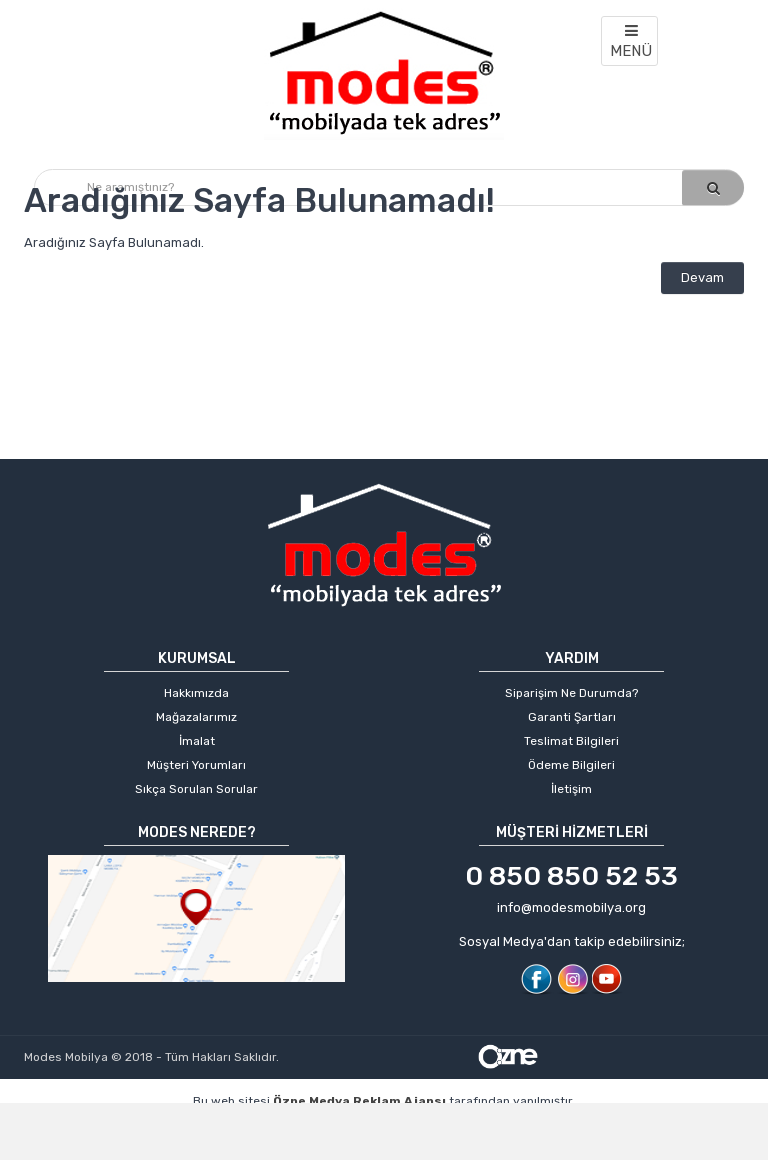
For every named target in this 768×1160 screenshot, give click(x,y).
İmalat (197, 741)
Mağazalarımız (196, 717)
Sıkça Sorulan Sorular (196, 789)
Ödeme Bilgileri (571, 765)
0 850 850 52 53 (571, 876)
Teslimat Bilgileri (571, 741)
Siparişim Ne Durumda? (571, 693)
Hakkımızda (196, 693)
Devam (702, 277)
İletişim (571, 789)
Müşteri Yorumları (196, 765)
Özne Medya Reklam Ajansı (359, 1101)
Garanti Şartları (572, 717)
